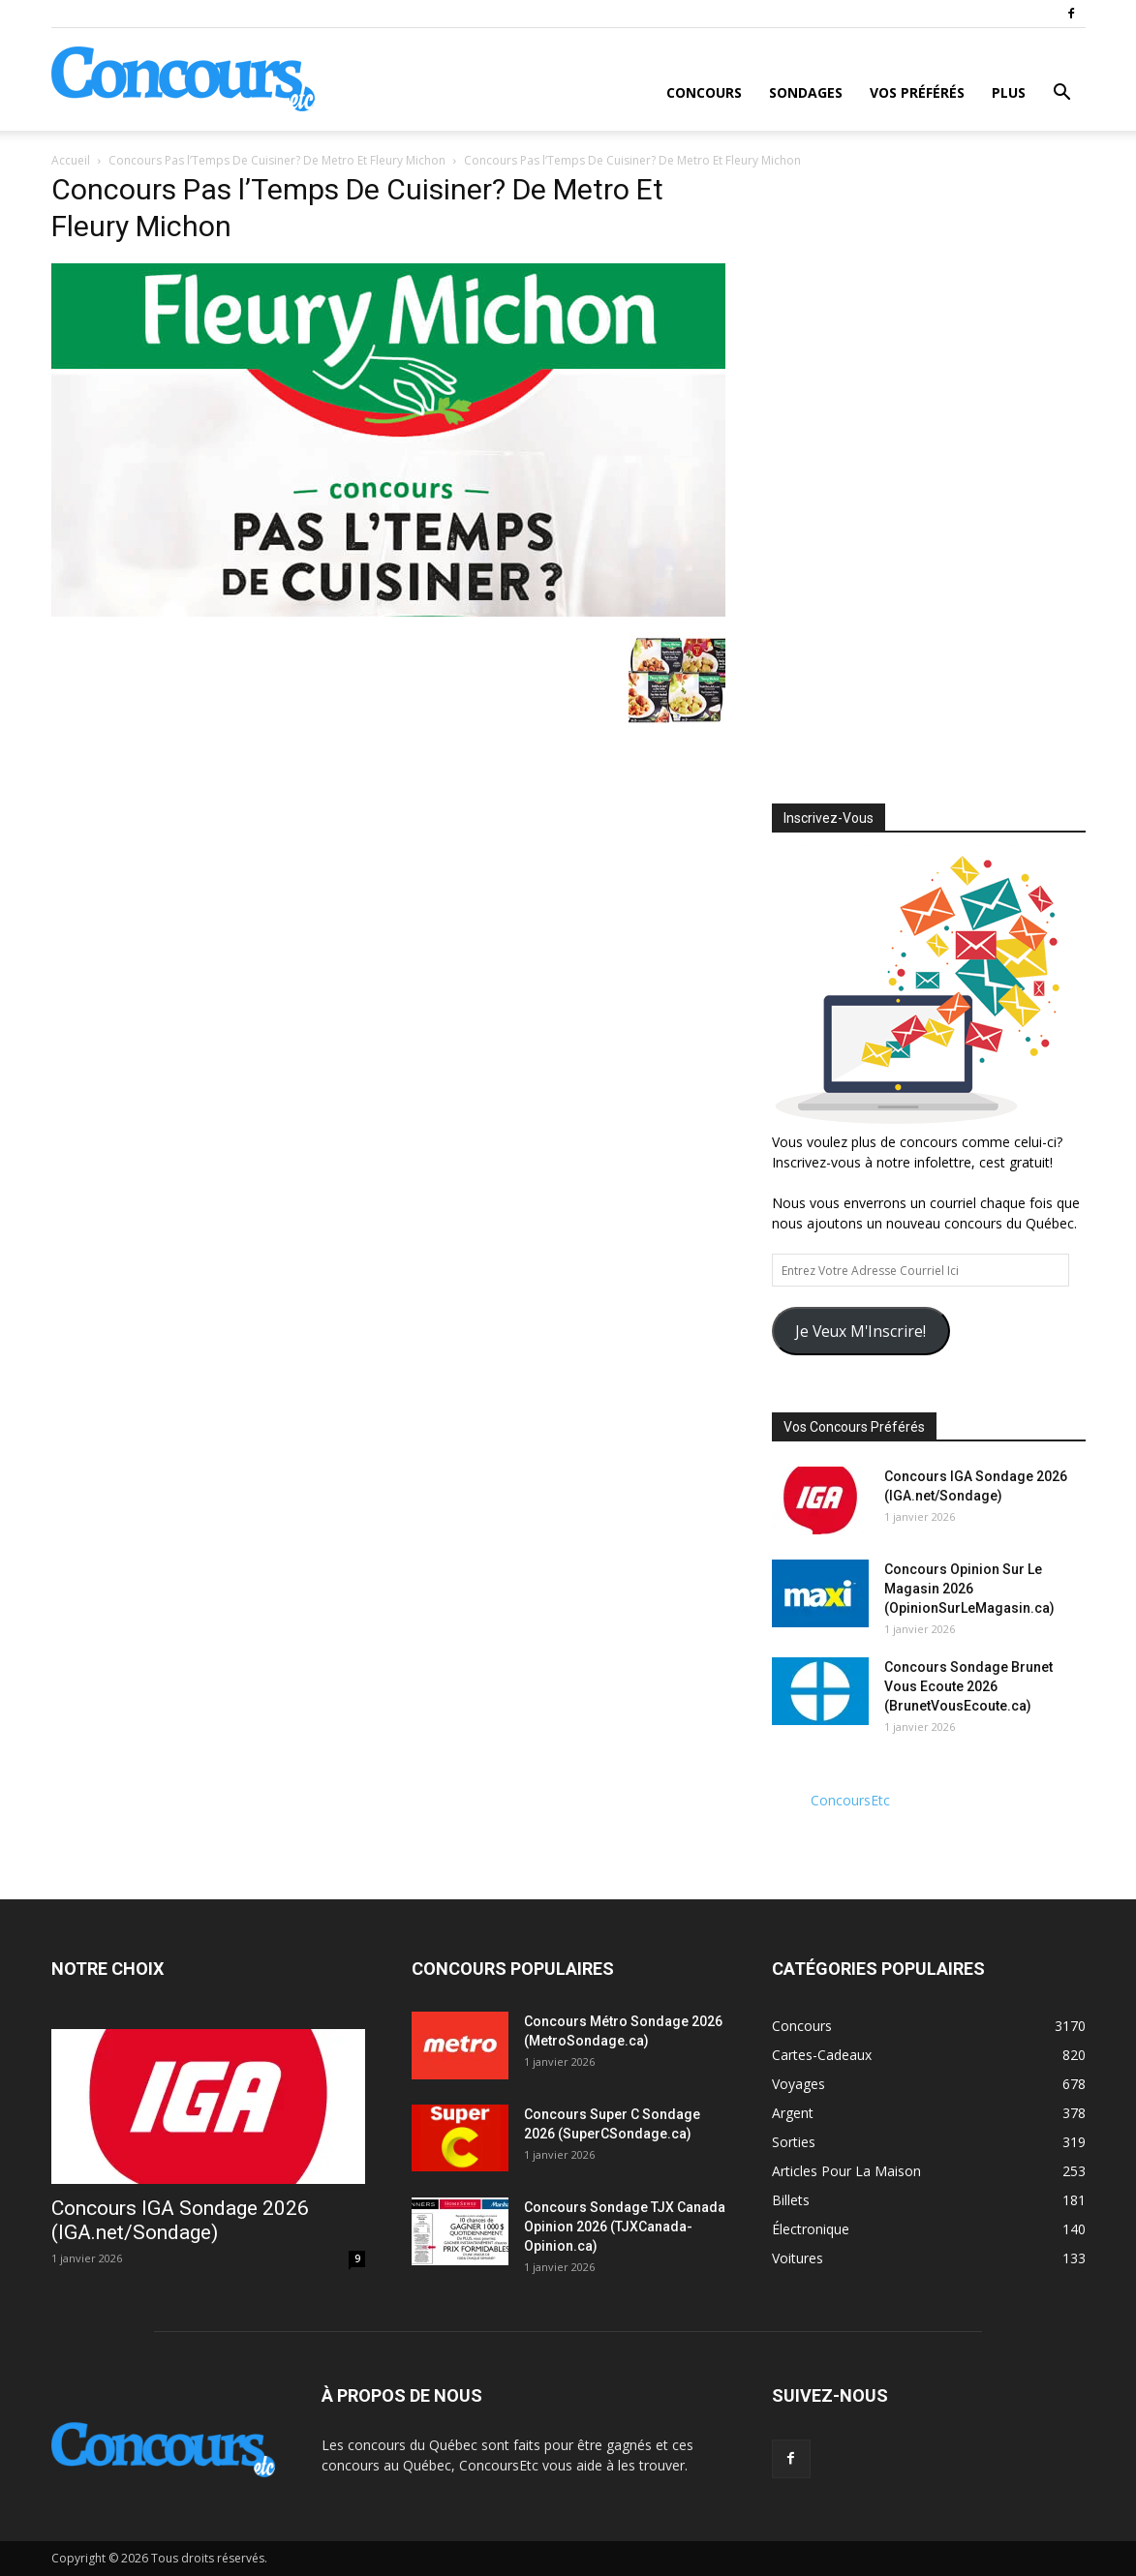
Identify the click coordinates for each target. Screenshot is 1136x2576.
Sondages (806, 92)
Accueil (70, 160)
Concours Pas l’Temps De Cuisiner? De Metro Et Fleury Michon (276, 160)
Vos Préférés (917, 92)
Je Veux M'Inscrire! (860, 1331)
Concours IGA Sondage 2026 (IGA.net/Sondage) (180, 2220)
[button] (1062, 94)
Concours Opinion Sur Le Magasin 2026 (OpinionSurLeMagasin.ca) (969, 1588)
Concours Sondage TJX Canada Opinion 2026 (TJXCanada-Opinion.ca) (624, 2226)
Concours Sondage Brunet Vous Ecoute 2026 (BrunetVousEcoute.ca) (968, 1686)
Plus (1009, 92)
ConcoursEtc (850, 1800)
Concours (704, 92)
